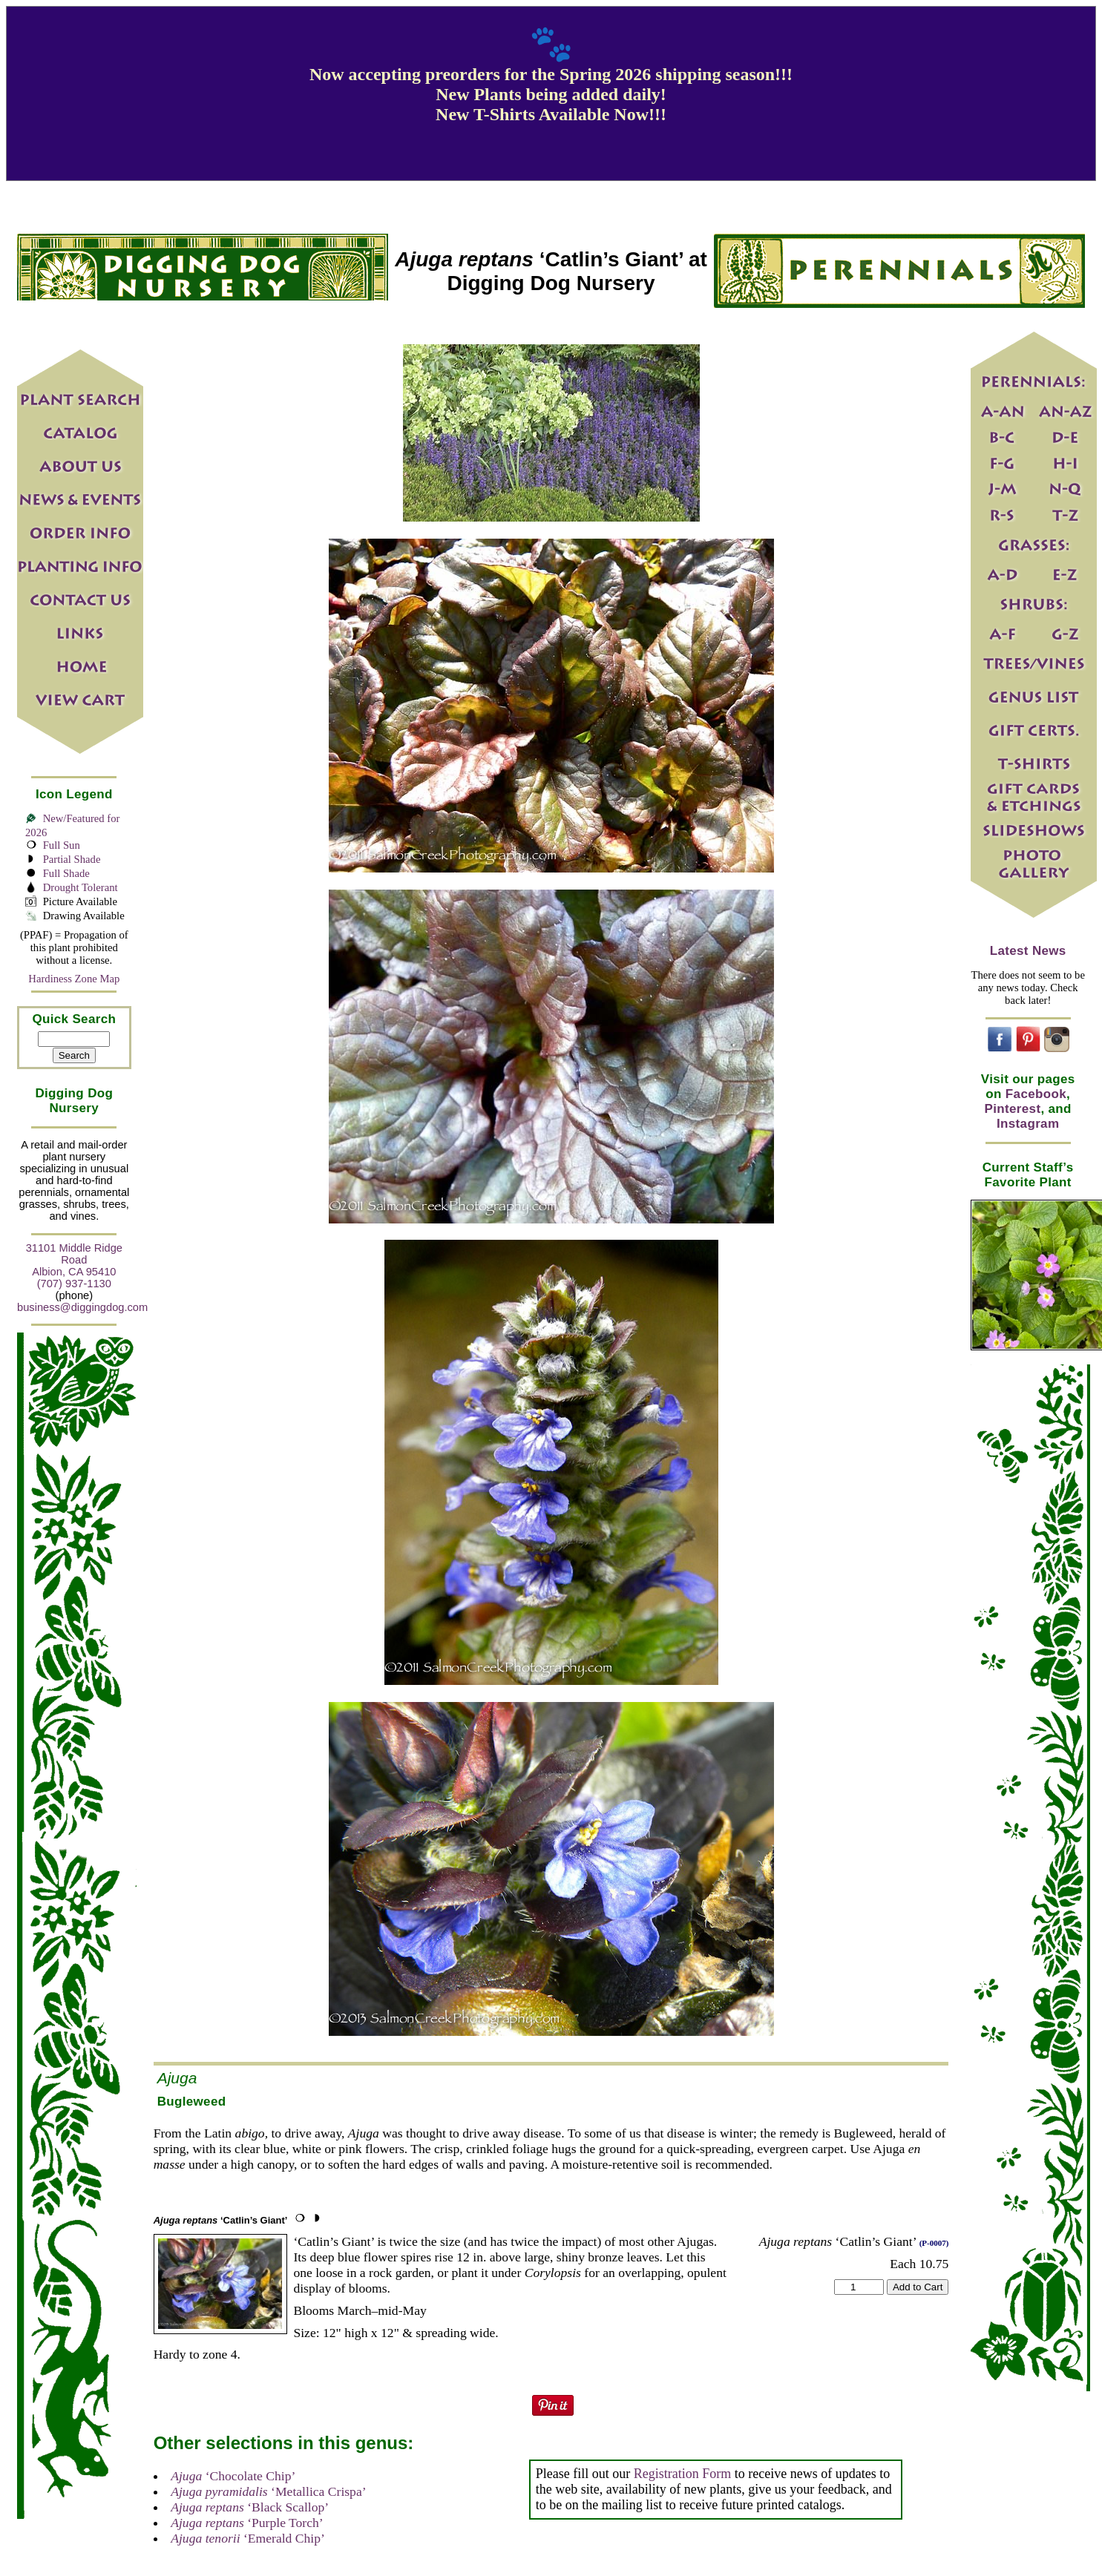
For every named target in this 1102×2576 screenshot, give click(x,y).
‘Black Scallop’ (250, 2507)
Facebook (1036, 1094)
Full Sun (61, 845)
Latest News (1028, 951)
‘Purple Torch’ (247, 2522)
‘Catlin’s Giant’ (221, 2220)
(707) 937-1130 (74, 1283)
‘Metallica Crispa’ (268, 2491)
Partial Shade (72, 859)
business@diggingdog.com (82, 1307)
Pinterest (1013, 1109)
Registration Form (683, 2473)
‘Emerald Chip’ (248, 2538)
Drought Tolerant (80, 887)
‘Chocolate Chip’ (233, 2475)
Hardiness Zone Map (73, 979)
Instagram (1028, 1124)
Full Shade (66, 873)
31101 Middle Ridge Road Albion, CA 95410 (74, 1260)
